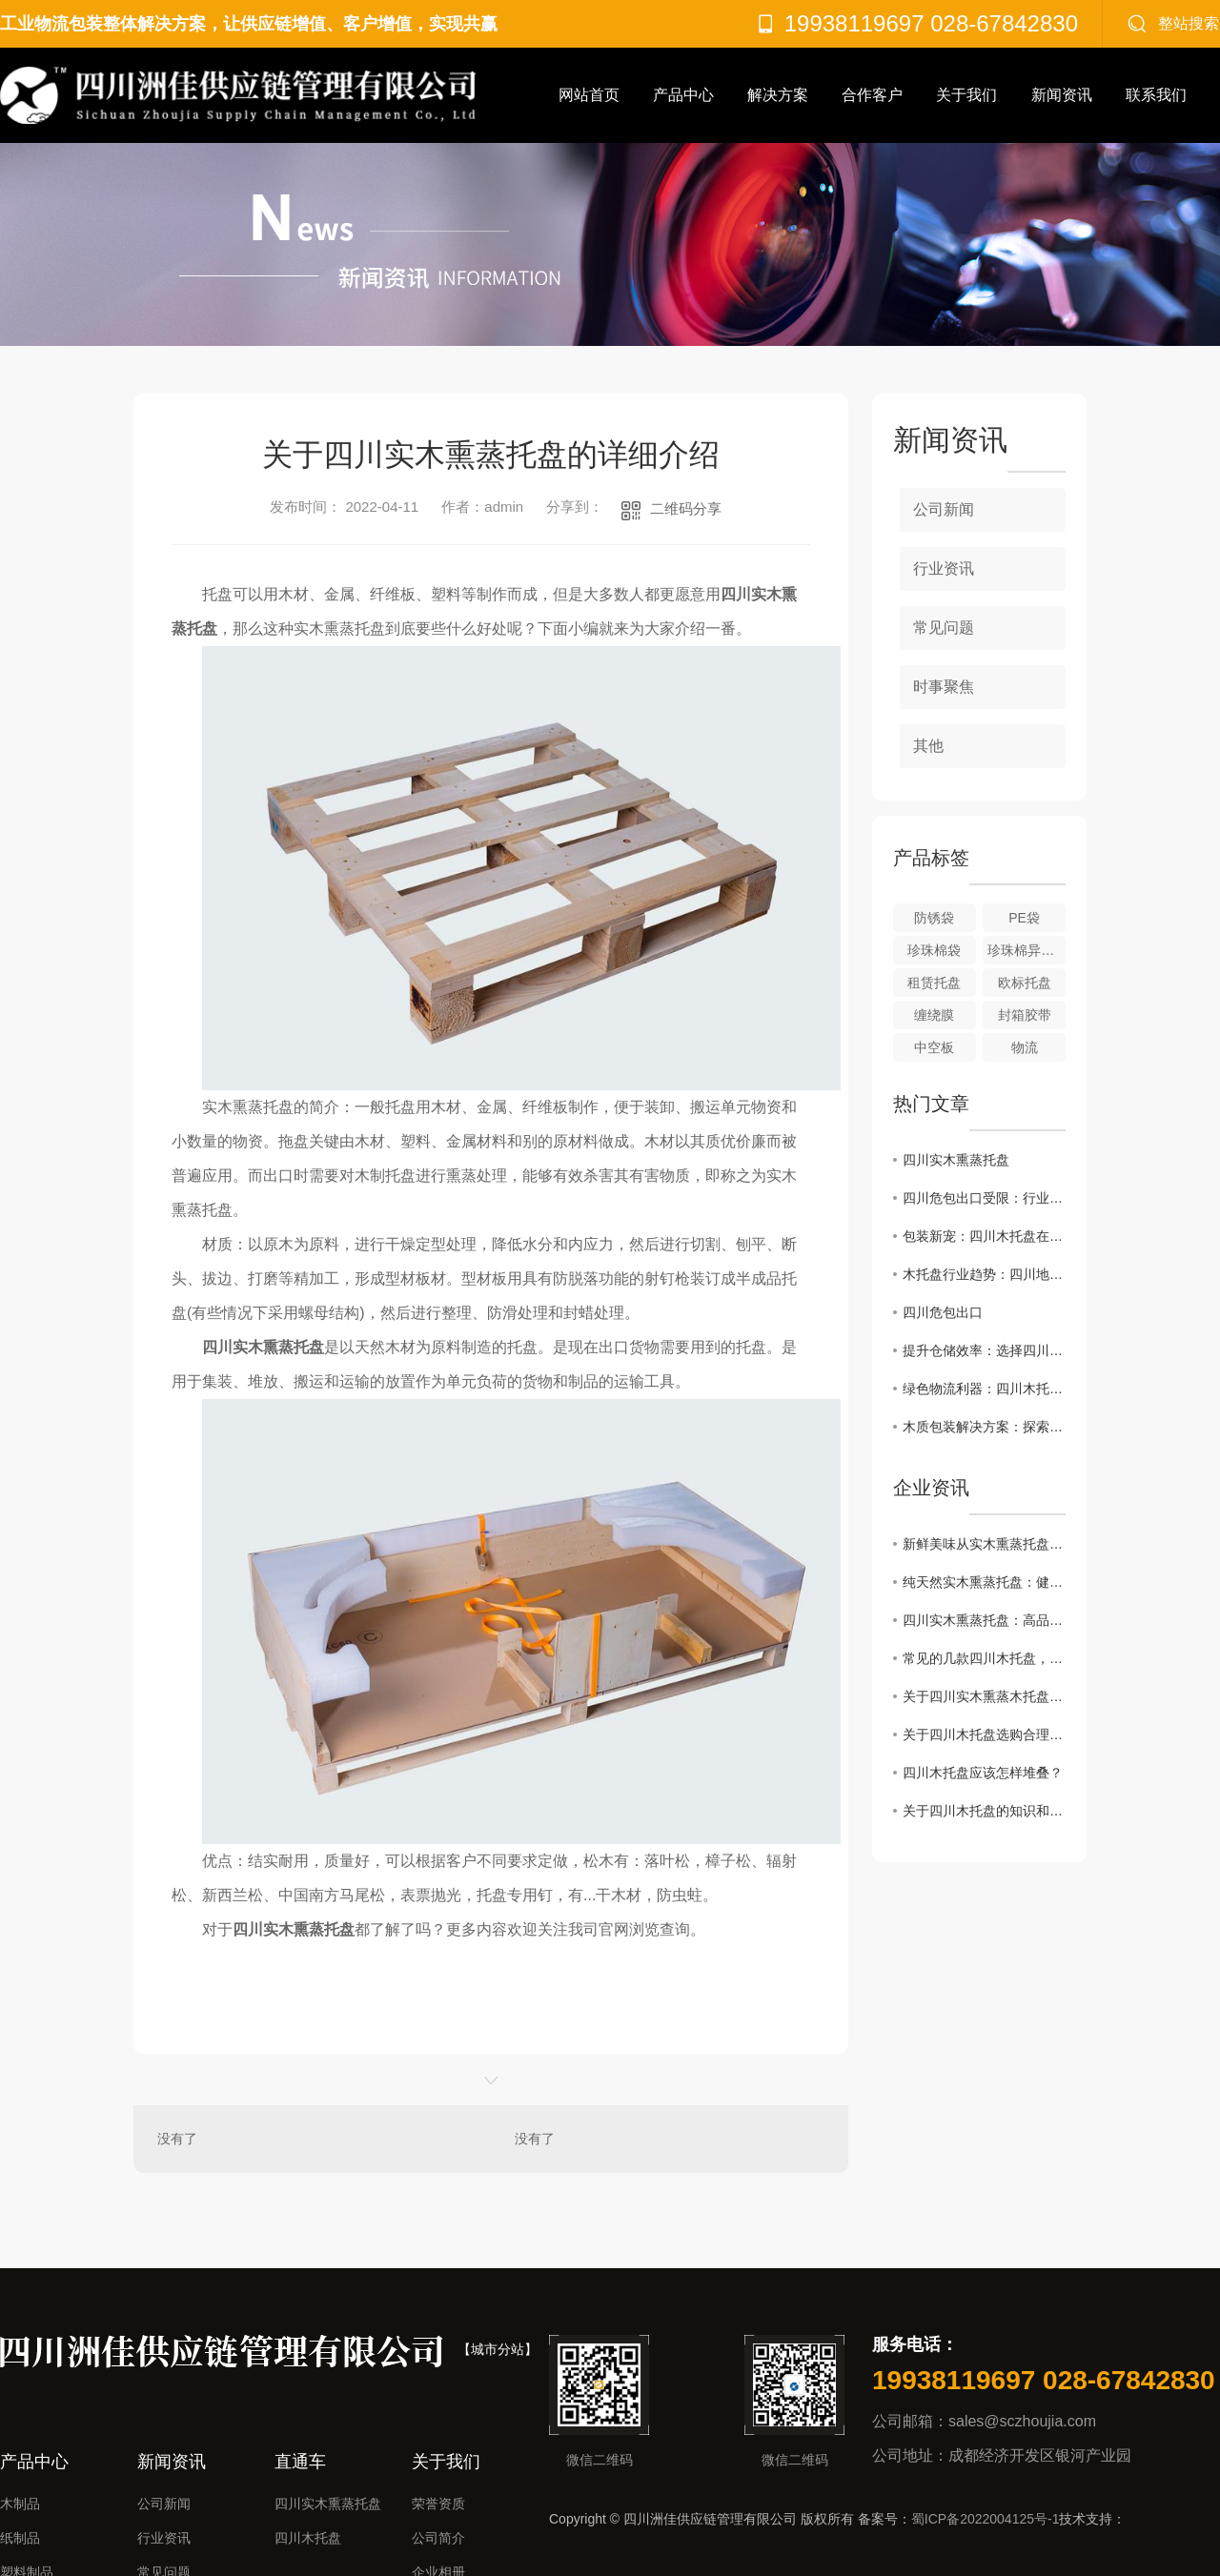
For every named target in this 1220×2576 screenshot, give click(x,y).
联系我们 (1156, 95)
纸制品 (20, 2538)
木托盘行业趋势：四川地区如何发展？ (984, 1274)
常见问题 (943, 627)
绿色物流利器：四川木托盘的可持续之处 (984, 1388)
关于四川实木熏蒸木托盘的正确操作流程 (984, 1696)
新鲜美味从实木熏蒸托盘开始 (984, 1544)
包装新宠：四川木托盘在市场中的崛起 (984, 1236)
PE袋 (1024, 917)
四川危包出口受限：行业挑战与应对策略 (984, 1198)
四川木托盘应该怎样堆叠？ (983, 1772)
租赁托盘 (934, 982)
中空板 (934, 1047)
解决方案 (777, 95)
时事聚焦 (943, 687)
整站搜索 (1188, 23)
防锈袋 (934, 917)
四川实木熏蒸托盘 (956, 1159)
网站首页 (589, 95)
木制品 (20, 2503)
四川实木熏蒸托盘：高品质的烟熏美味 (984, 1620)
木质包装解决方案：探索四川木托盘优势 (984, 1426)
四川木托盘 (307, 2538)
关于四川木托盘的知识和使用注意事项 (984, 1810)
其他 (928, 746)
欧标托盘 (1024, 982)
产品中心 (683, 95)
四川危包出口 (943, 1312)
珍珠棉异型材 (1026, 950)
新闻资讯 (1061, 95)
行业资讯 (943, 568)
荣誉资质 (438, 2503)
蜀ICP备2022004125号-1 (985, 2518)
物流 (1024, 1047)
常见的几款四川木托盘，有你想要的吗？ (984, 1658)
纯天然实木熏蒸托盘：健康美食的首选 (984, 1582)
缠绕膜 (934, 1015)
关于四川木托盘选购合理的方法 (984, 1734)
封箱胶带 (1024, 1015)
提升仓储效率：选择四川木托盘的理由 (984, 1350)
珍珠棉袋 (934, 950)
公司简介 (438, 2538)
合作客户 (872, 95)
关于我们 (966, 95)
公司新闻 (943, 509)
